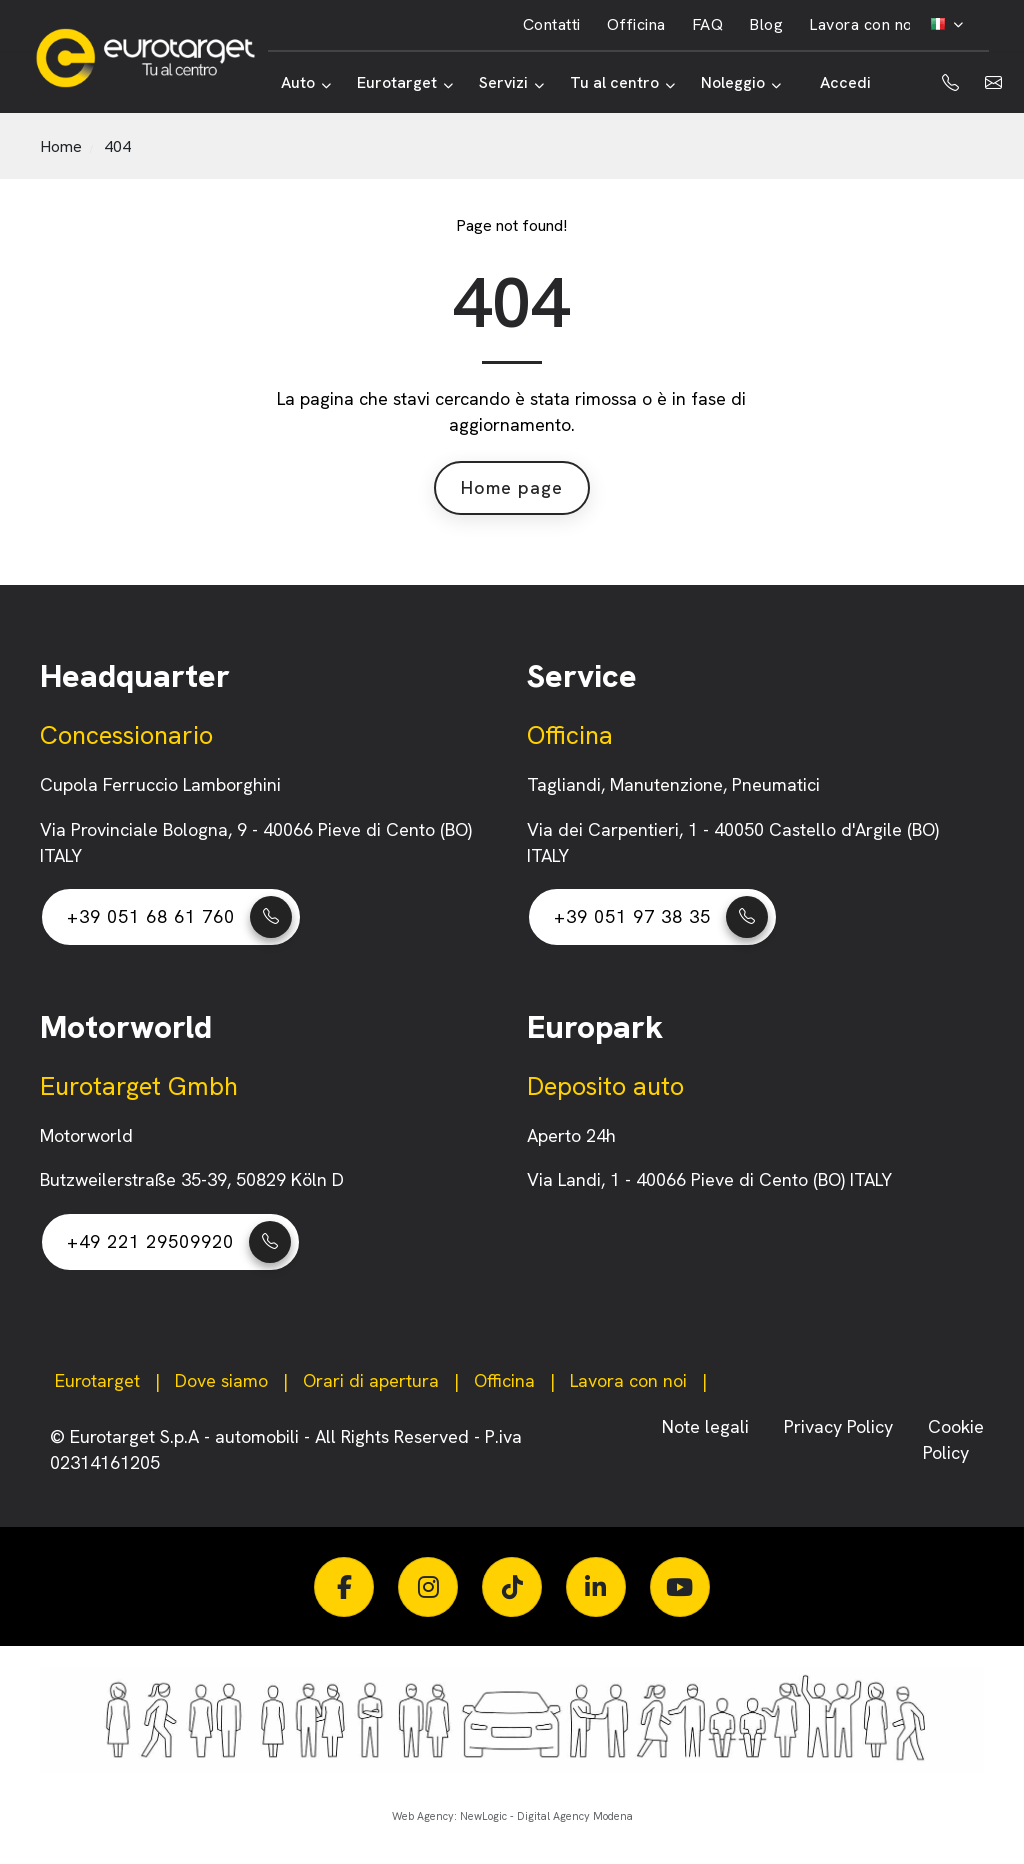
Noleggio (741, 82)
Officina (636, 24)
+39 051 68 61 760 (179, 917)
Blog (766, 24)
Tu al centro (622, 82)
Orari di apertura (371, 1380)
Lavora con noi (862, 24)
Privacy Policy (841, 1426)
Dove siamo (221, 1380)
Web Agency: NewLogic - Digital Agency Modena (512, 1816)
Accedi (845, 82)
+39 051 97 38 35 (661, 917)
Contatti (552, 24)
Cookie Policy (953, 1439)
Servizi (511, 82)
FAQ (708, 24)
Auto (306, 82)
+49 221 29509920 (179, 1242)
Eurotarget (405, 82)
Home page (512, 487)
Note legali (708, 1426)
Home (61, 146)
